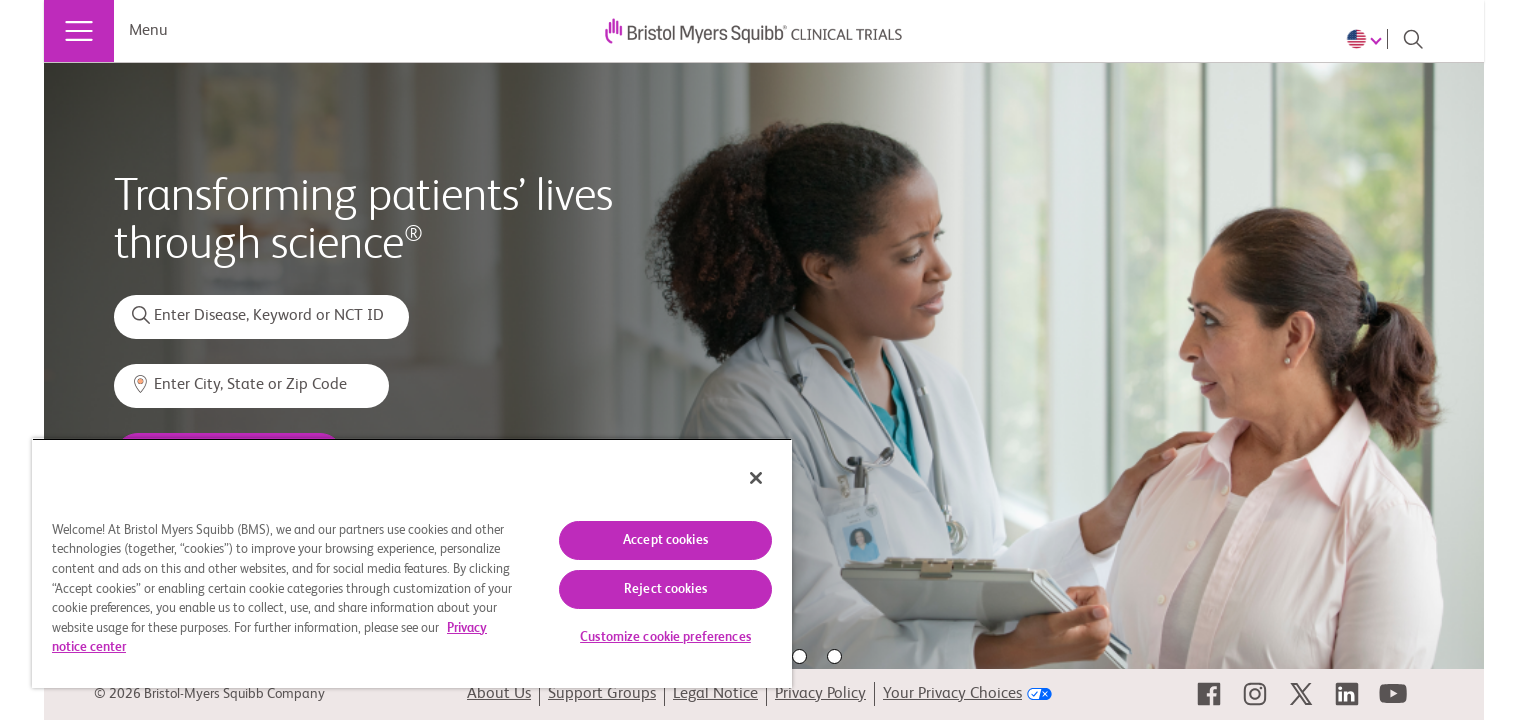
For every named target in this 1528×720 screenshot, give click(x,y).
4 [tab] (799, 656)
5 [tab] (834, 656)
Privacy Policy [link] (820, 694)
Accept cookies (665, 540)
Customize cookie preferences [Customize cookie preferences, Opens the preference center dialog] (665, 637)
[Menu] (79, 31)
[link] (1209, 694)
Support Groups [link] (602, 694)
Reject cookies (665, 589)
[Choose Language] (1367, 39)
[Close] (756, 478)
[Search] (1413, 39)
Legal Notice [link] (715, 694)
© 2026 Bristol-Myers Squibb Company (209, 694)
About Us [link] (499, 694)
